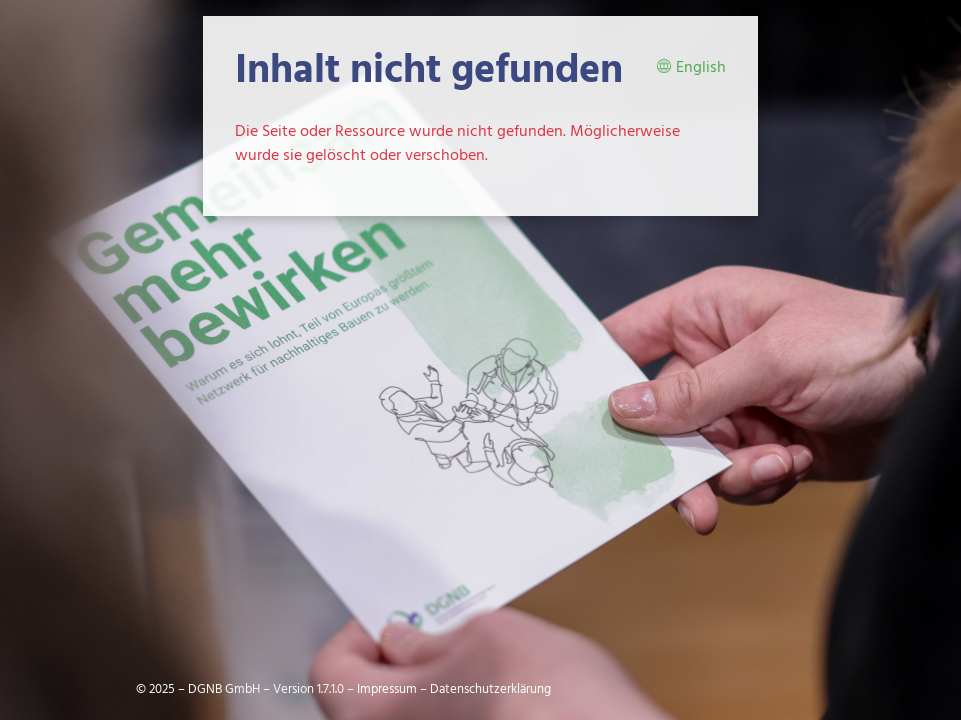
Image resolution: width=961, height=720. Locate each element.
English (691, 68)
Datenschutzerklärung (490, 689)
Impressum (387, 689)
